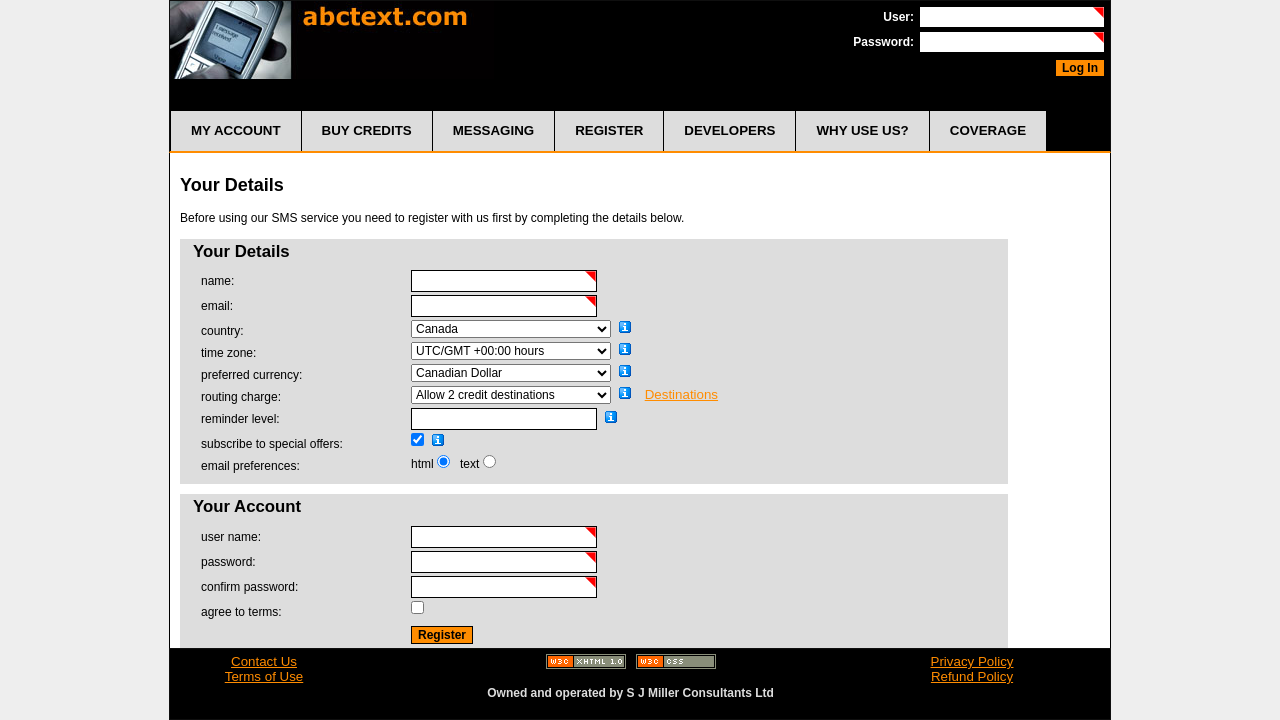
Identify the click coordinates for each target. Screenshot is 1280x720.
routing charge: (241, 397)
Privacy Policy (972, 661)
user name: (231, 537)
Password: (883, 42)
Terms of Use (264, 676)
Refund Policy (972, 676)
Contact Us (264, 661)
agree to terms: (241, 612)
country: (222, 331)
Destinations (681, 394)
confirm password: (249, 587)
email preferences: (250, 466)
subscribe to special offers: (272, 444)
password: (228, 562)
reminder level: (240, 419)
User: (898, 17)
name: (217, 281)
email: (217, 306)
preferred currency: (251, 375)
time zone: (228, 353)
